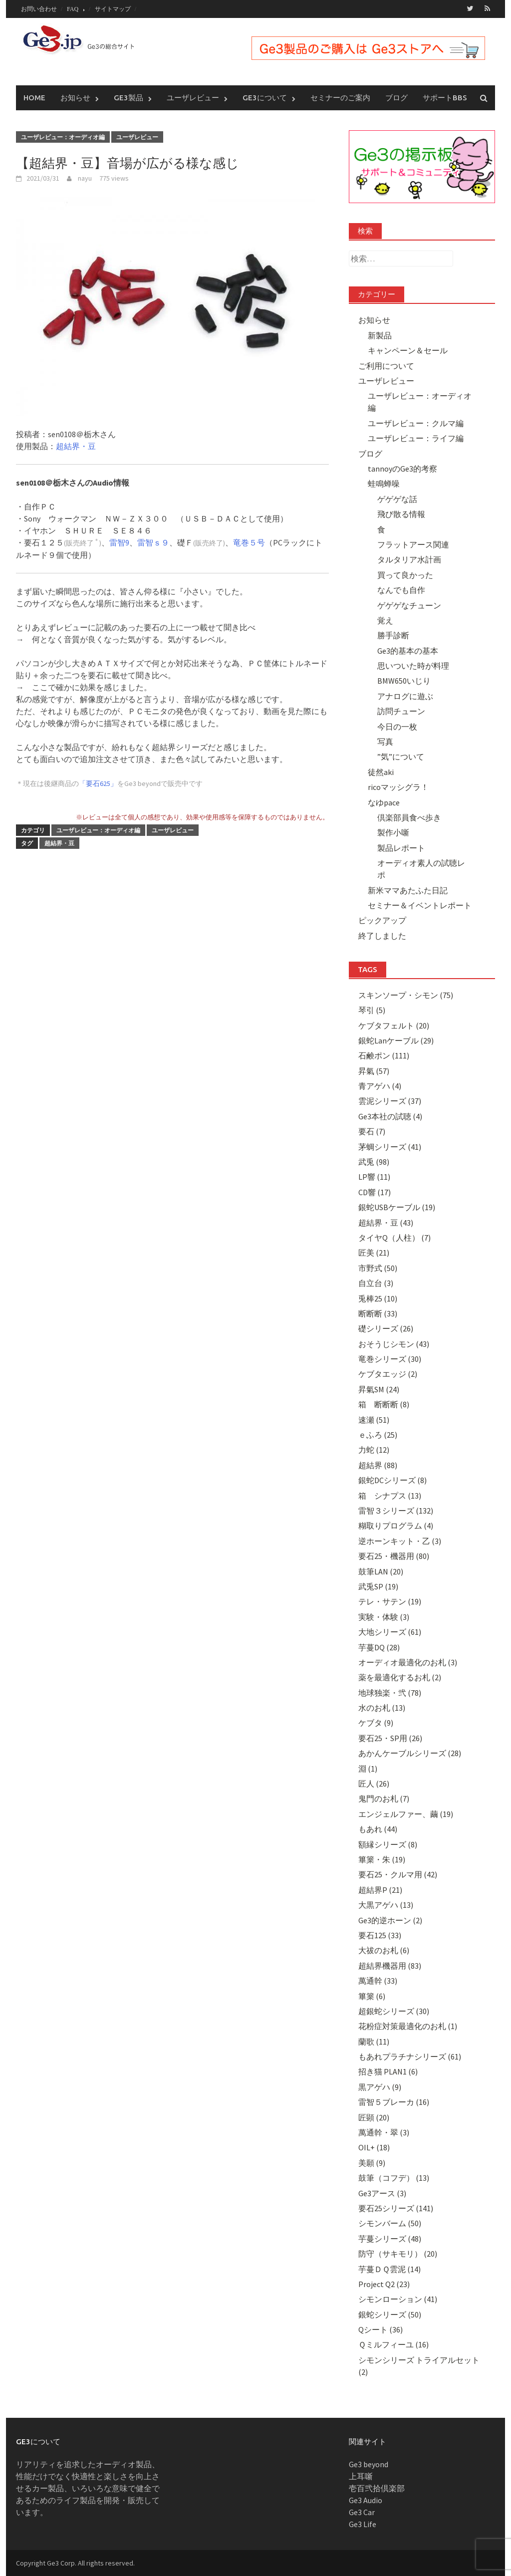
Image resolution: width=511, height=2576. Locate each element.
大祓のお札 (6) (383, 1950)
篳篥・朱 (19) (381, 1859)
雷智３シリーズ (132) (395, 1510)
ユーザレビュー (193, 97)
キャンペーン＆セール (408, 350)
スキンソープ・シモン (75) (405, 995)
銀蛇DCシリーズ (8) (392, 1480)
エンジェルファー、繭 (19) (405, 1813)
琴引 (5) (371, 1010)
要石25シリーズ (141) (395, 2208)
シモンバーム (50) (389, 2223)
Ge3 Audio (365, 2500)
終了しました (382, 935)
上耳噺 (361, 2476)
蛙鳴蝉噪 (384, 484)
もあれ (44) (377, 1828)
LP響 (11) (374, 1177)
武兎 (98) (373, 1161)
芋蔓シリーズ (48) (389, 2238)
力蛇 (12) (373, 1450)
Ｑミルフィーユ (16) (393, 2344)
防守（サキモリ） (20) (397, 2253)
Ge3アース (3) (382, 2193)
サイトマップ (113, 8)
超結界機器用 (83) (389, 1965)
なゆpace (384, 802)
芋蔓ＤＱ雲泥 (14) (389, 2269)
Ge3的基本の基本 (407, 650)
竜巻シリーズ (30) (389, 1358)
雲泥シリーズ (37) (389, 1101)
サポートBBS (445, 97)
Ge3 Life (362, 2524)
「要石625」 (98, 782)
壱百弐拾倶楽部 (377, 2488)
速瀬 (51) (373, 1419)
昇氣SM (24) (378, 1389)
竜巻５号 (249, 542)
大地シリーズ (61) (389, 1631)
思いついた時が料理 (413, 665)
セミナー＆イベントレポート (420, 905)
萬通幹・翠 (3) (383, 2132)
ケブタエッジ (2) (387, 1374)
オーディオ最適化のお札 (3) (407, 1662)
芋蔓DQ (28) (379, 1647)
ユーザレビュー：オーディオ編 (63, 136)
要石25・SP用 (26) (390, 1738)
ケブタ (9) (375, 1723)
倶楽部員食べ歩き (409, 817)
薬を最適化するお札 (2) (399, 1677)
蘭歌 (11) (373, 2041)
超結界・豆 (76, 446)
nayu (85, 177)
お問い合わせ (39, 8)
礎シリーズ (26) (385, 1328)
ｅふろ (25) (377, 1434)
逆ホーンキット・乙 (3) (399, 1541)
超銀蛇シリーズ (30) (393, 2011)
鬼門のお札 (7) (383, 1798)
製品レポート (401, 847)
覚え (385, 620)
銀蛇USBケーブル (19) (396, 1207)
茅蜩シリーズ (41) (389, 1146)
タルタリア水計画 (409, 559)
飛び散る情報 (401, 513)
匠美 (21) (373, 1253)
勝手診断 (393, 635)
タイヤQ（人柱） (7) (394, 1237)
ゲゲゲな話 (397, 499)
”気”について (400, 757)
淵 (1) (367, 1768)
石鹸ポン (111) (383, 1055)
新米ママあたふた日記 (408, 890)
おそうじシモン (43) (393, 1343)
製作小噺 (393, 832)
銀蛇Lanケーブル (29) (396, 1040)
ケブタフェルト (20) (393, 1025)
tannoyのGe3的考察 (402, 468)
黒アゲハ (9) (379, 2086)
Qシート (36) (380, 2329)
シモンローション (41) (397, 2299)
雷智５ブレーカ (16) (393, 2101)
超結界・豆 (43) (385, 1222)
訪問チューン (401, 711)
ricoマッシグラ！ (398, 786)
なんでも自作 (401, 589)
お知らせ (75, 97)
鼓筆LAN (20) (380, 1571)
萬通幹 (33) (377, 1980)
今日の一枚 (397, 726)
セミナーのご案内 (340, 97)
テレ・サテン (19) (389, 1601)
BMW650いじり (404, 681)
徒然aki (381, 771)
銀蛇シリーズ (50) (389, 2314)
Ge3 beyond (368, 2464)
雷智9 (119, 542)
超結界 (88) (377, 1465)
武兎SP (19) (378, 1586)
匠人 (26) (373, 1783)
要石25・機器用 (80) (393, 1555)
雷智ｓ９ (153, 542)
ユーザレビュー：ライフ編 (416, 438)
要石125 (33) (379, 1935)
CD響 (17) (374, 1192)
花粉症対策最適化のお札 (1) (407, 2026)
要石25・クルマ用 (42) (397, 1874)
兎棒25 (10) (377, 1298)
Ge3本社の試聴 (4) (390, 1116)
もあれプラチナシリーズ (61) (409, 2056)
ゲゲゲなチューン (409, 605)
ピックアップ (382, 920)
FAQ (72, 8)
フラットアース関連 (413, 544)
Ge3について (265, 97)
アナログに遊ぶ (405, 696)
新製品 (380, 335)
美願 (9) (371, 2162)
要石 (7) (371, 1131)
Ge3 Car (362, 2512)
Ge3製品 (128, 97)
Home (34, 97)
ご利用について (386, 365)
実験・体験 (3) (383, 1616)
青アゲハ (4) (379, 1085)
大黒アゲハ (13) (385, 1904)
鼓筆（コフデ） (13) (393, 2177)
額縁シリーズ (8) (387, 1844)
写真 (385, 741)
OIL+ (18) (374, 2147)
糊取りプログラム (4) (395, 1526)
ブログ (396, 97)
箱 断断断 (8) (383, 1404)
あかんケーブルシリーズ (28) (409, 1753)
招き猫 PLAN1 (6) (388, 2071)
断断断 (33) (377, 1313)
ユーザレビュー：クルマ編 (416, 423)
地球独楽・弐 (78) (389, 1692)
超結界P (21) (380, 1889)
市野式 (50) (377, 1268)
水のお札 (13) (381, 1707)
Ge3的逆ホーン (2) (390, 1920)
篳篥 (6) (371, 1996)
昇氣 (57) (373, 1070)
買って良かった (405, 574)
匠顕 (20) (373, 2117)
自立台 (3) (375, 1283)
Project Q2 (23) (384, 2284)
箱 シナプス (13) (389, 1495)
